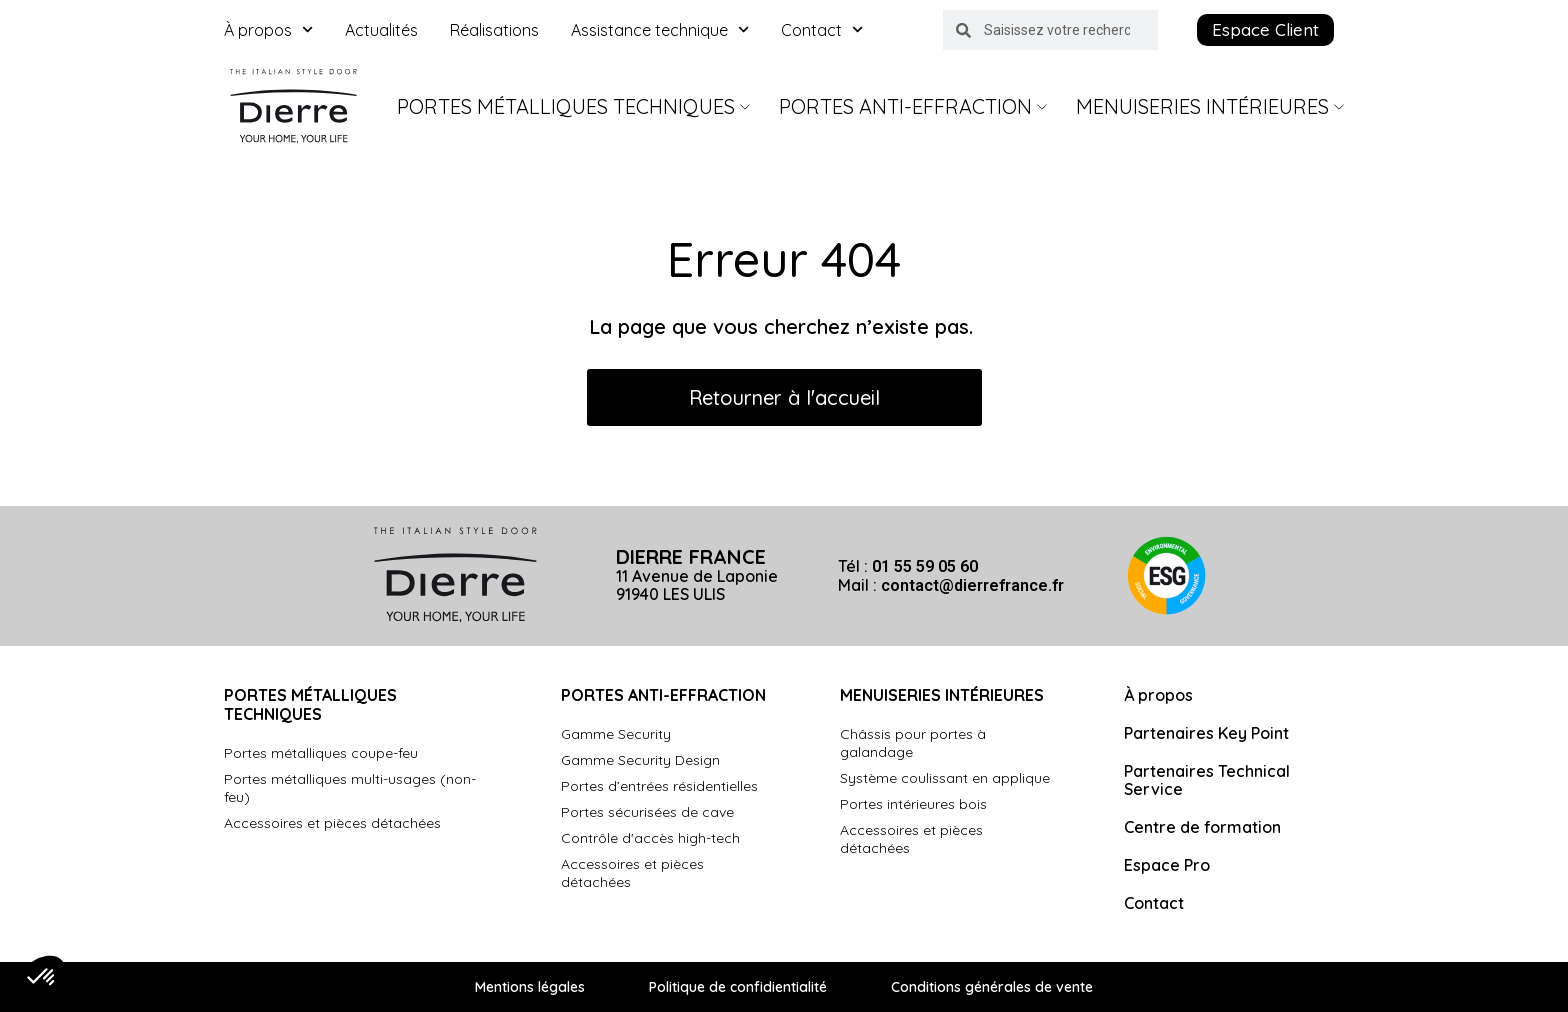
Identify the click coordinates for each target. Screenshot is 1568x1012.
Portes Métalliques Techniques (573, 106)
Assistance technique (660, 30)
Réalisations (494, 30)
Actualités (381, 30)
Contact (822, 30)
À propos (268, 30)
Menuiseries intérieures (1210, 106)
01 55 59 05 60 (925, 566)
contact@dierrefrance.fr (972, 585)
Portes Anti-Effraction (913, 106)
